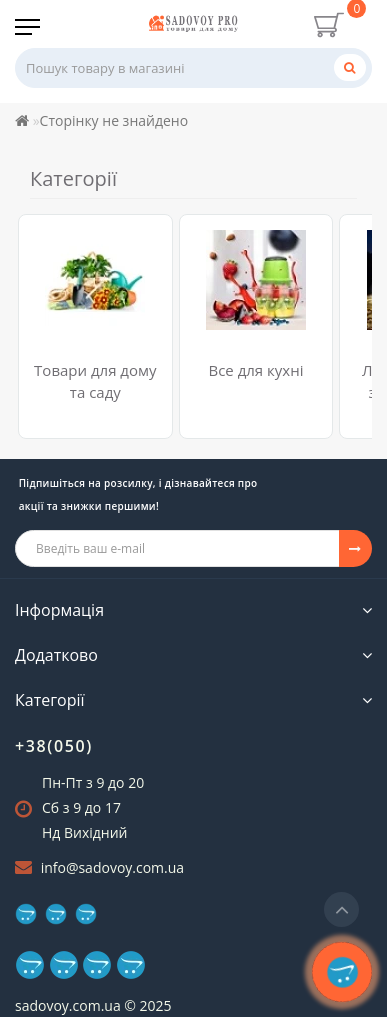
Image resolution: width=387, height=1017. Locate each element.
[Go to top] (341, 909)
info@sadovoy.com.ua (112, 867)
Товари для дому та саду (95, 380)
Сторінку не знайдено (114, 120)
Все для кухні (255, 370)
